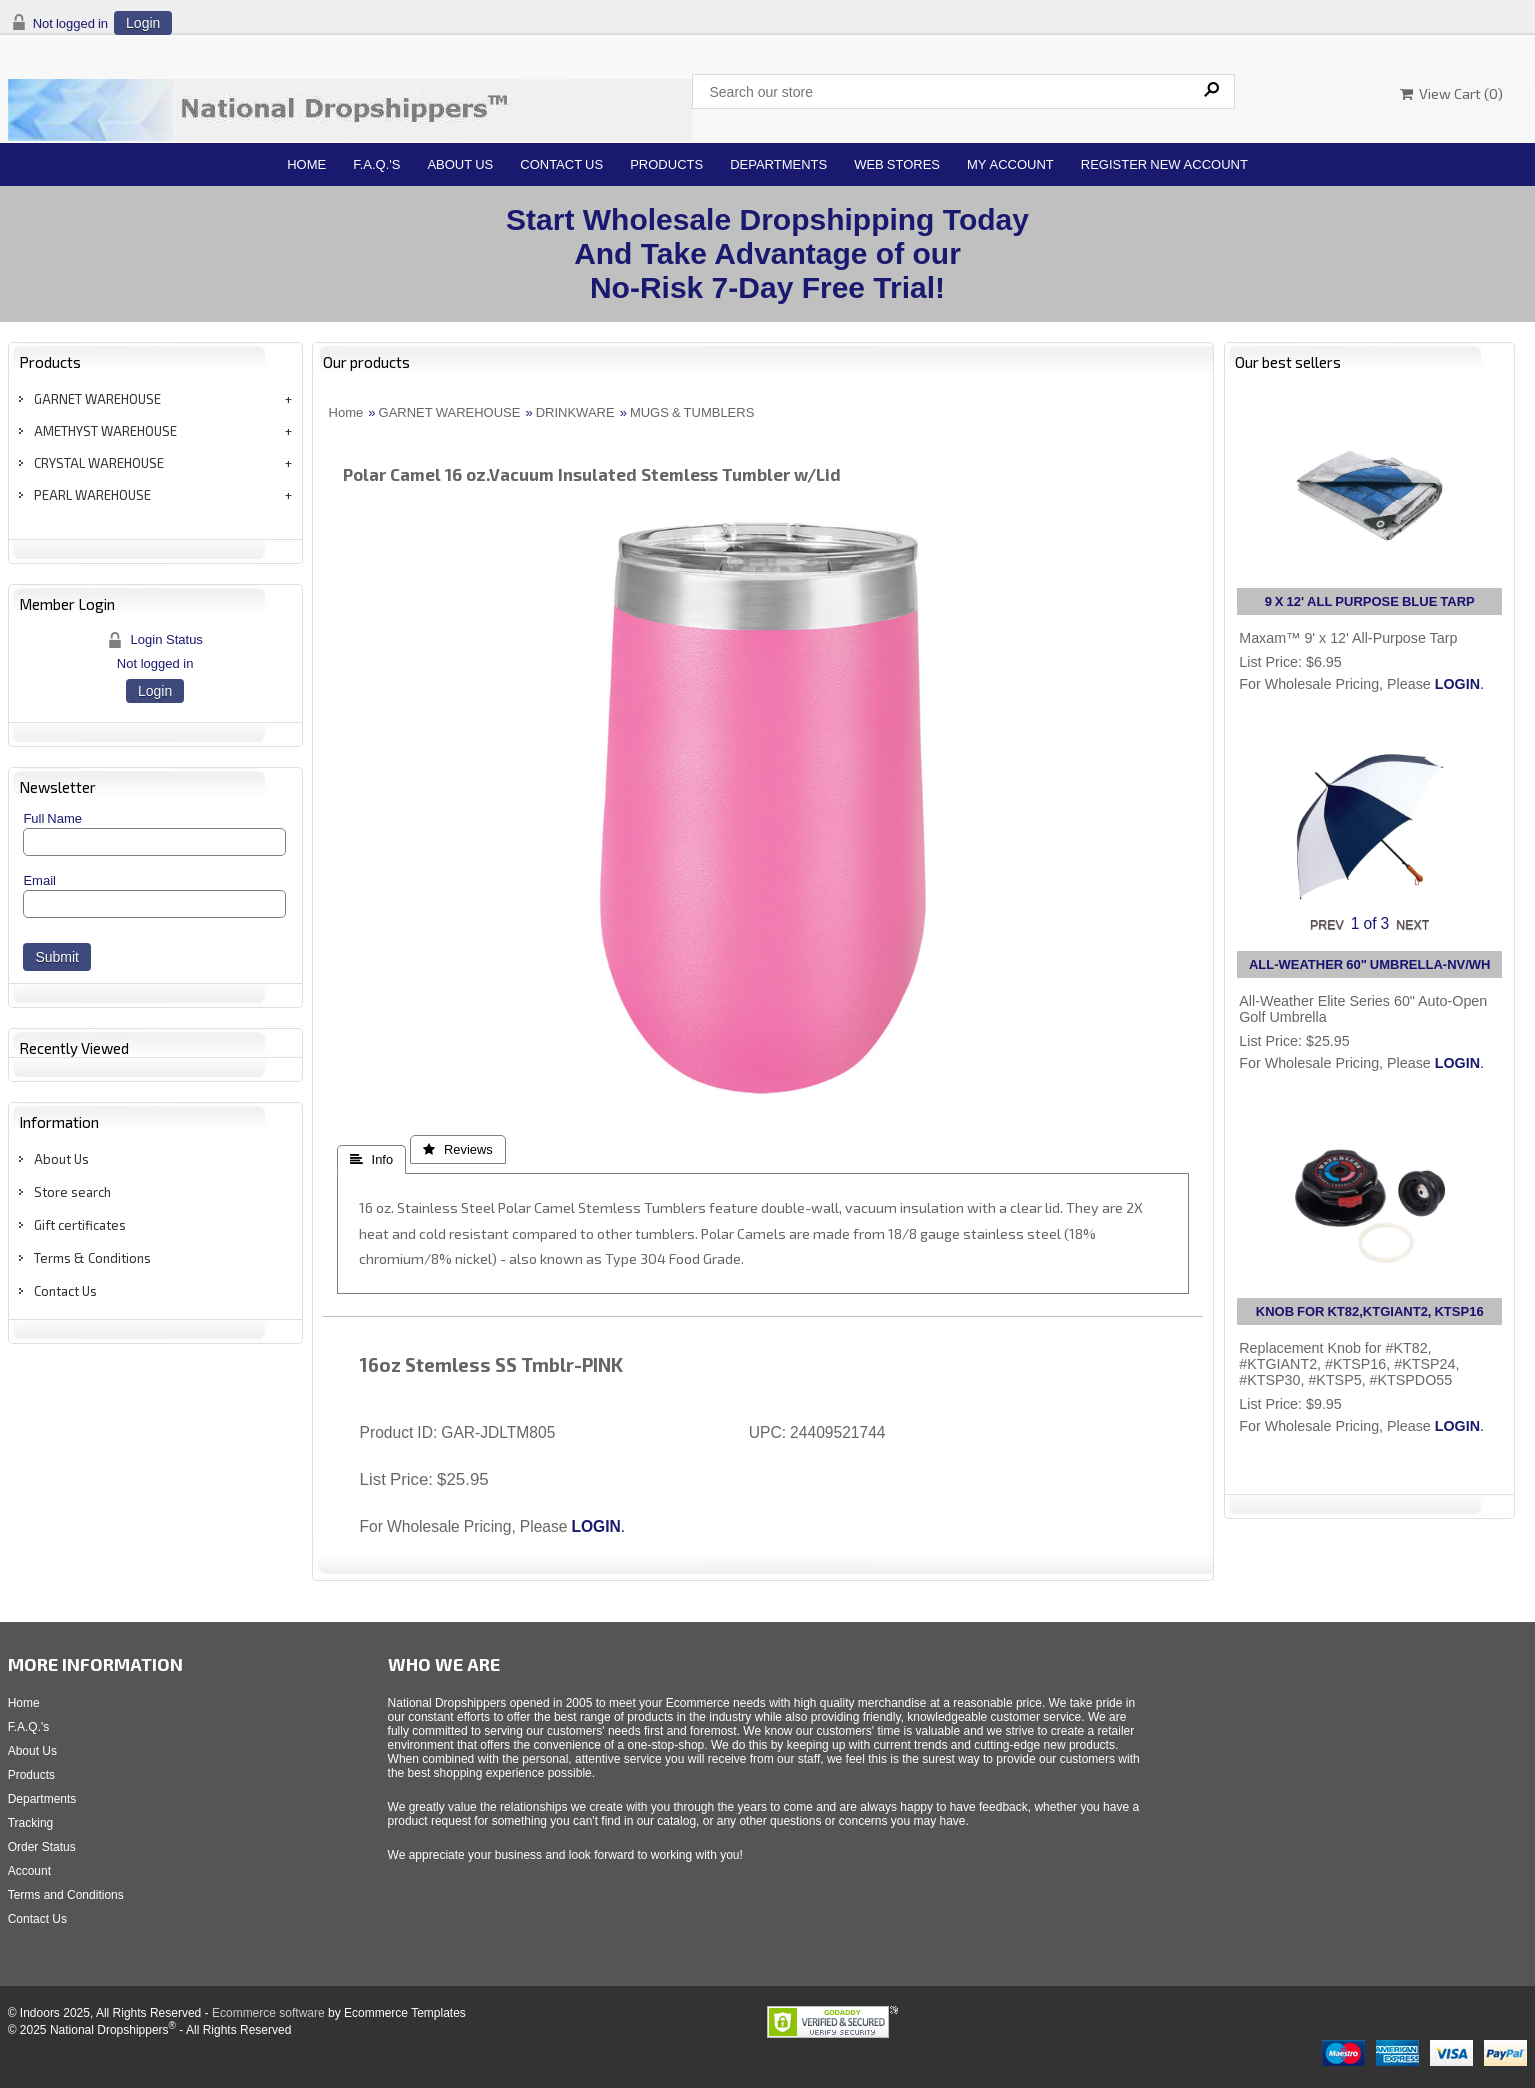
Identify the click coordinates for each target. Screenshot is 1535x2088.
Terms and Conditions (66, 1895)
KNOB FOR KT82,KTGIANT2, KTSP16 (1370, 1311)
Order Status (42, 1847)
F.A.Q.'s (376, 164)
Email (39, 880)
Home (306, 164)
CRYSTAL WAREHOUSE (99, 463)
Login (143, 23)
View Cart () (1451, 93)
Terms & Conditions (92, 1258)
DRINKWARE (575, 412)
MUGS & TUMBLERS (692, 412)
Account (29, 1871)
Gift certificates (80, 1225)
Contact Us (561, 164)
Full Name (52, 818)
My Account (1010, 164)
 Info (371, 1159)
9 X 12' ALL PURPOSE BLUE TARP (1370, 601)
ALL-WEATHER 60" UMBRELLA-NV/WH (1370, 964)
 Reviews (458, 1149)
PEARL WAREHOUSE (92, 495)
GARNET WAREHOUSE (97, 399)
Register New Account (1164, 164)
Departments (778, 164)
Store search (72, 1192)
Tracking (31, 1823)
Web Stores (897, 164)
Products (666, 164)
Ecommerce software (268, 2013)
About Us (460, 164)
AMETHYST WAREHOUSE (105, 431)
